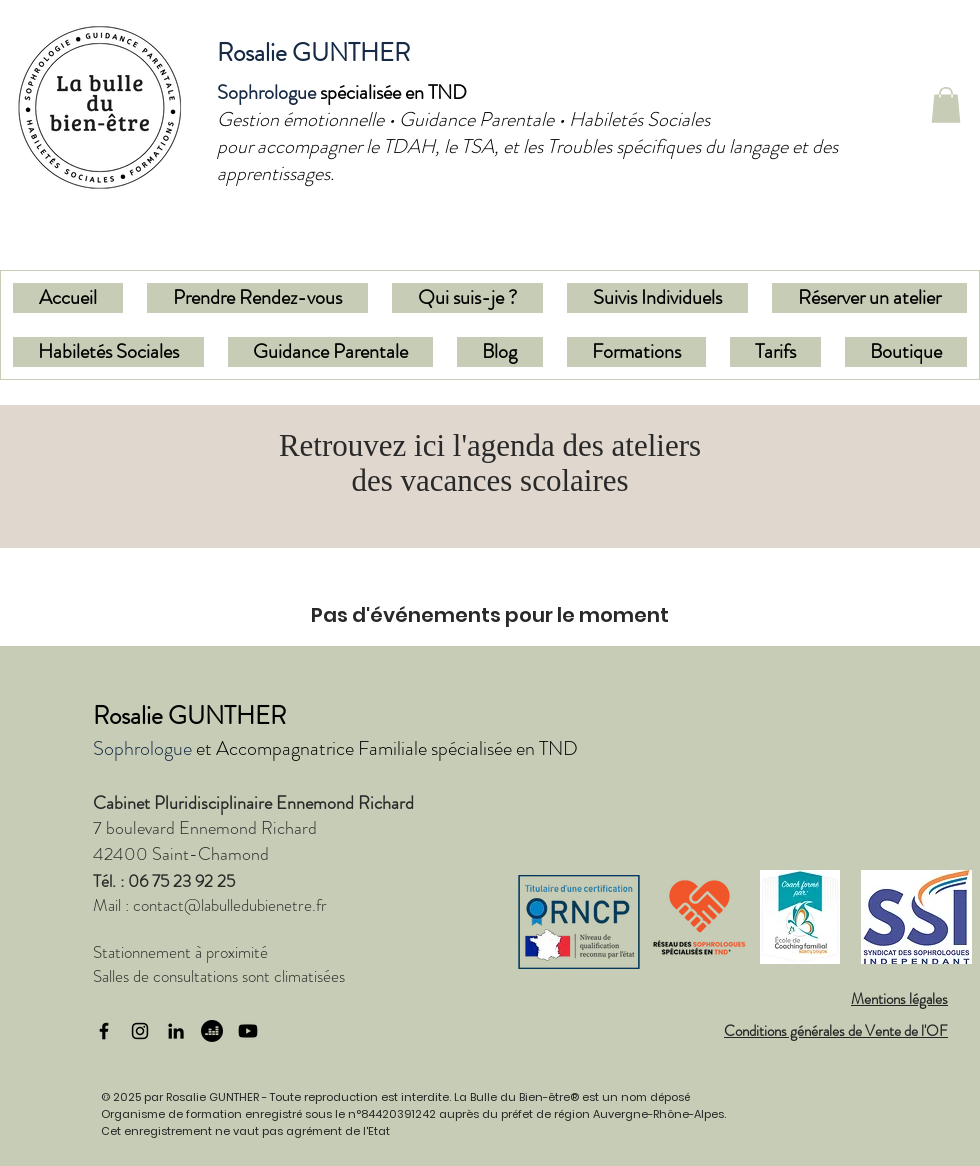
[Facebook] (104, 1031)
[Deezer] (212, 1031)
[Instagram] (140, 1031)
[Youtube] (248, 1031)
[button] (946, 105)
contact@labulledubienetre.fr (230, 905)
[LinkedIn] (176, 1031)
